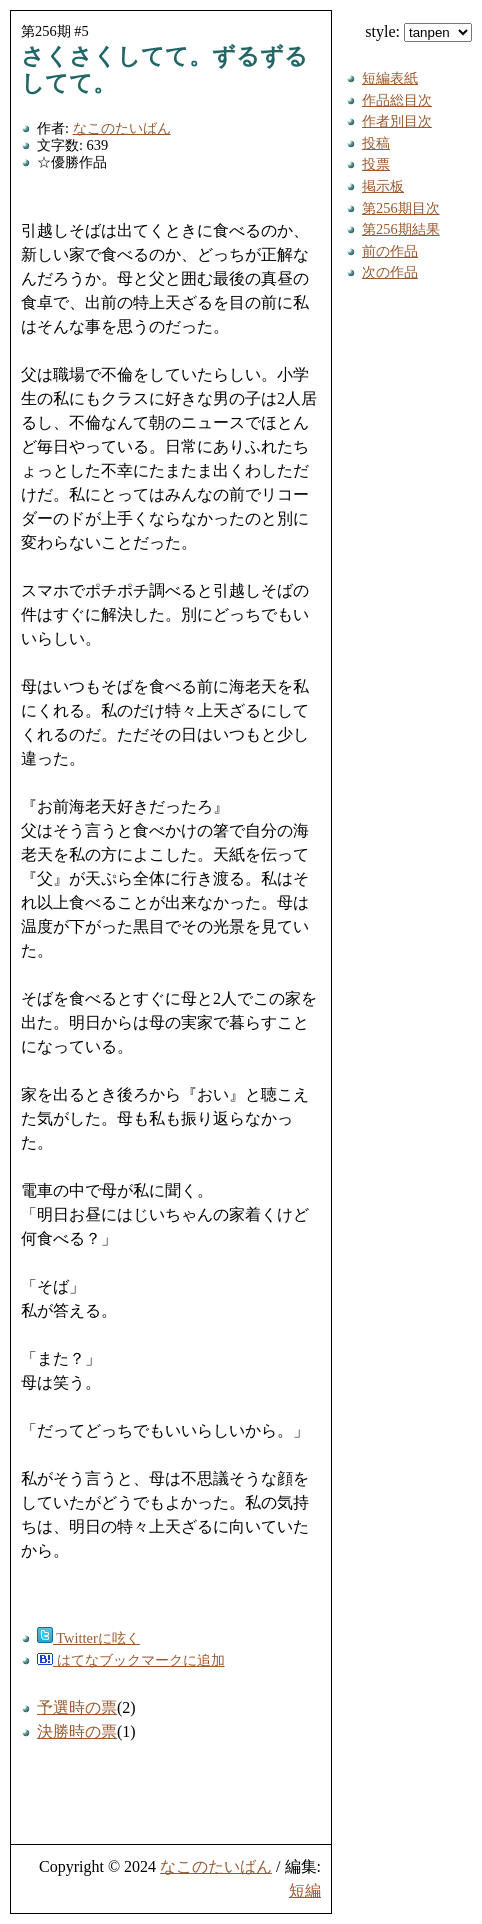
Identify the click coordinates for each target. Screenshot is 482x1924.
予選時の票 (77, 1707)
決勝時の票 (77, 1731)
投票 (376, 164)
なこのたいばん (122, 128)
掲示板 (383, 186)
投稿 (376, 143)
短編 (305, 1890)
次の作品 (390, 272)
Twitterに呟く (88, 1638)
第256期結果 (401, 229)
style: (418, 31)
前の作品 (390, 251)
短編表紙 (390, 78)
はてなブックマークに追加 (131, 1660)
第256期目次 (401, 208)
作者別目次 (397, 121)
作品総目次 (397, 100)
